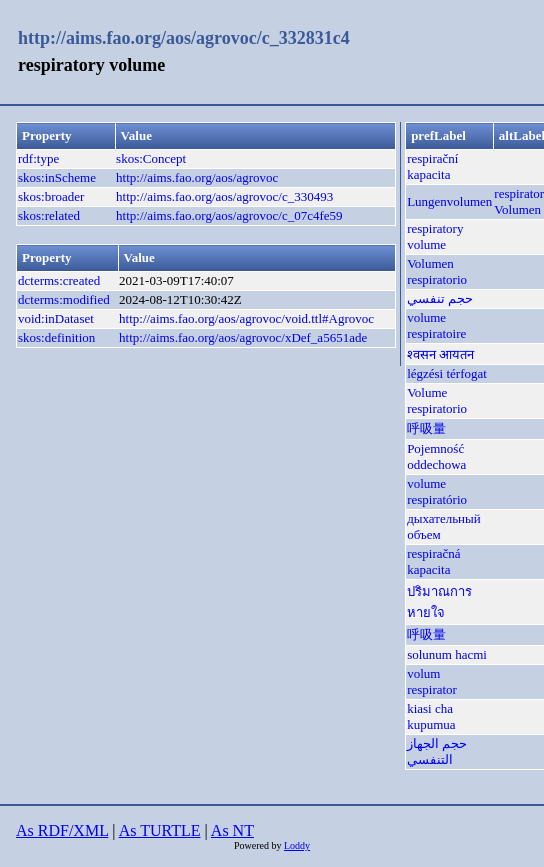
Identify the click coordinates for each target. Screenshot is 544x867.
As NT (232, 830)
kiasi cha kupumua (431, 716)
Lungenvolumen (449, 201)
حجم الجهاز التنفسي (437, 751)
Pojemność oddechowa (436, 456)
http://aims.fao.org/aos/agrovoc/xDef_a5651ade (243, 337)
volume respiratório (437, 491)
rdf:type (38, 158)
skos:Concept (151, 158)
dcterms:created (59, 280)
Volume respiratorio (437, 400)
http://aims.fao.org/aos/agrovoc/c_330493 (224, 196)
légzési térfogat (447, 373)
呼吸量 (426, 428)
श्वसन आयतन (440, 354)
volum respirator (432, 681)
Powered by (259, 845)
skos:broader (51, 196)
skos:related (49, 215)
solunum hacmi (447, 654)
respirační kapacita (432, 166)
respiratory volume (435, 236)
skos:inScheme (57, 177)
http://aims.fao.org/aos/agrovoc (197, 177)
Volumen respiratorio (437, 271)
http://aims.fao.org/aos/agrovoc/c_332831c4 (184, 38)
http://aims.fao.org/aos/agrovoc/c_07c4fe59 (229, 215)
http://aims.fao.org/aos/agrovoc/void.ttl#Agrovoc (246, 318)
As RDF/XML (62, 830)
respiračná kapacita (433, 561)
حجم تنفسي (440, 298)
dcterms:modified (64, 299)
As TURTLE (160, 830)
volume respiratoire (436, 325)
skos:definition (56, 337)
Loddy (297, 845)
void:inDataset (56, 318)
